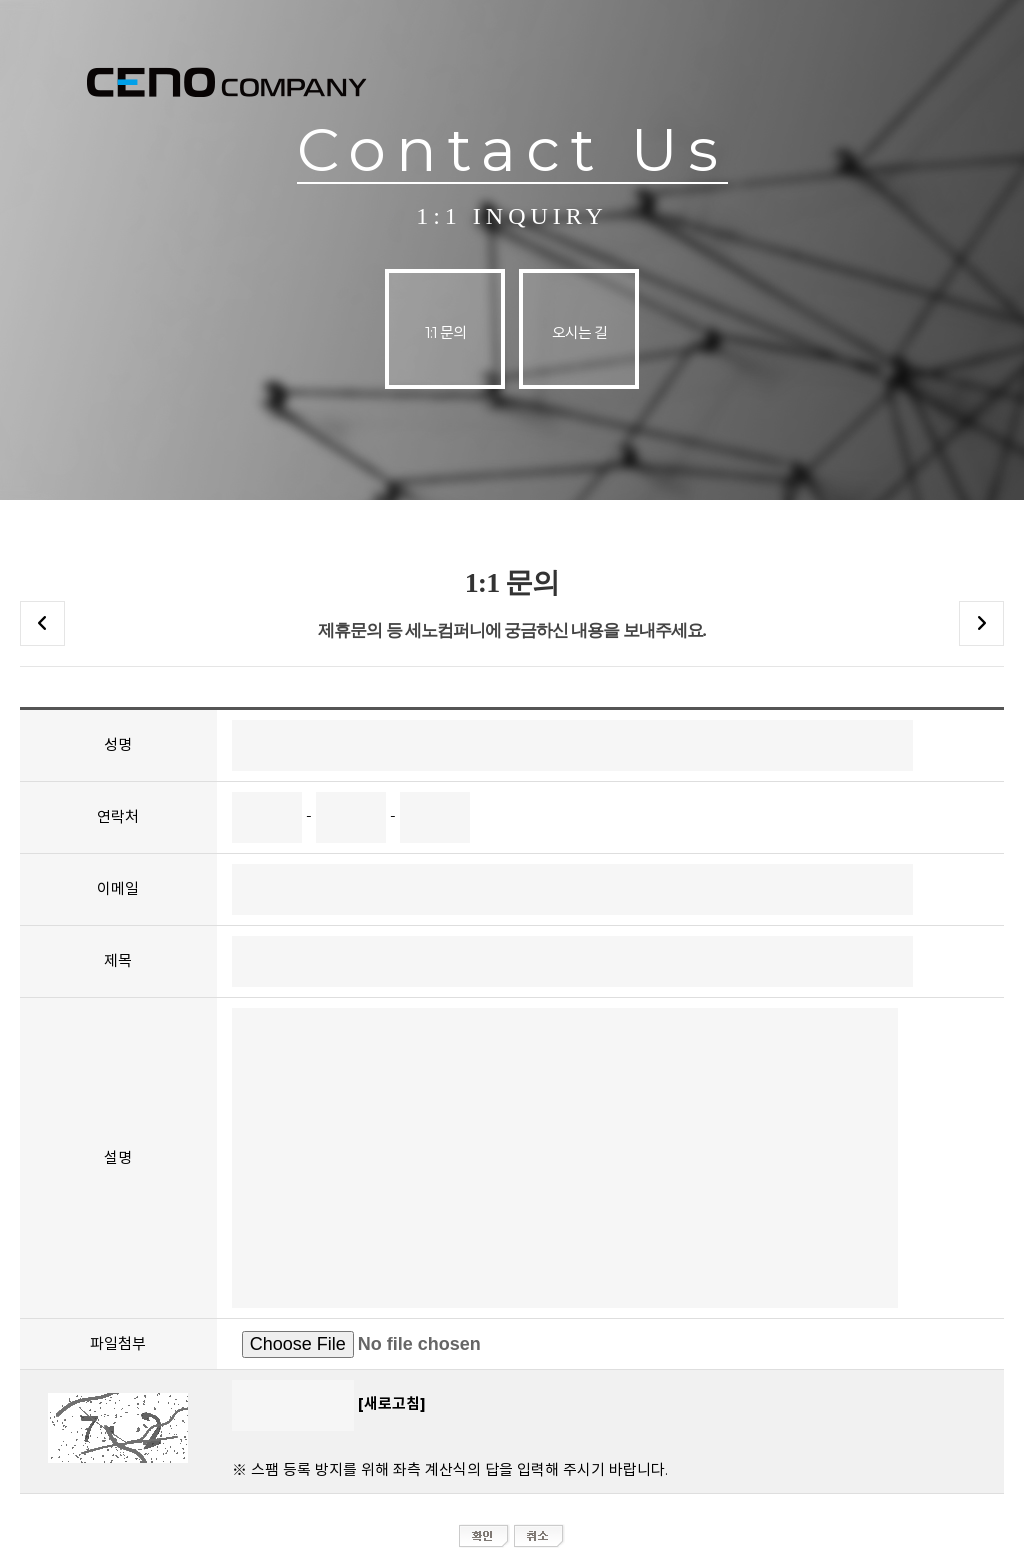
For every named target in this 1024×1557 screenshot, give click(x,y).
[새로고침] (392, 1403)
